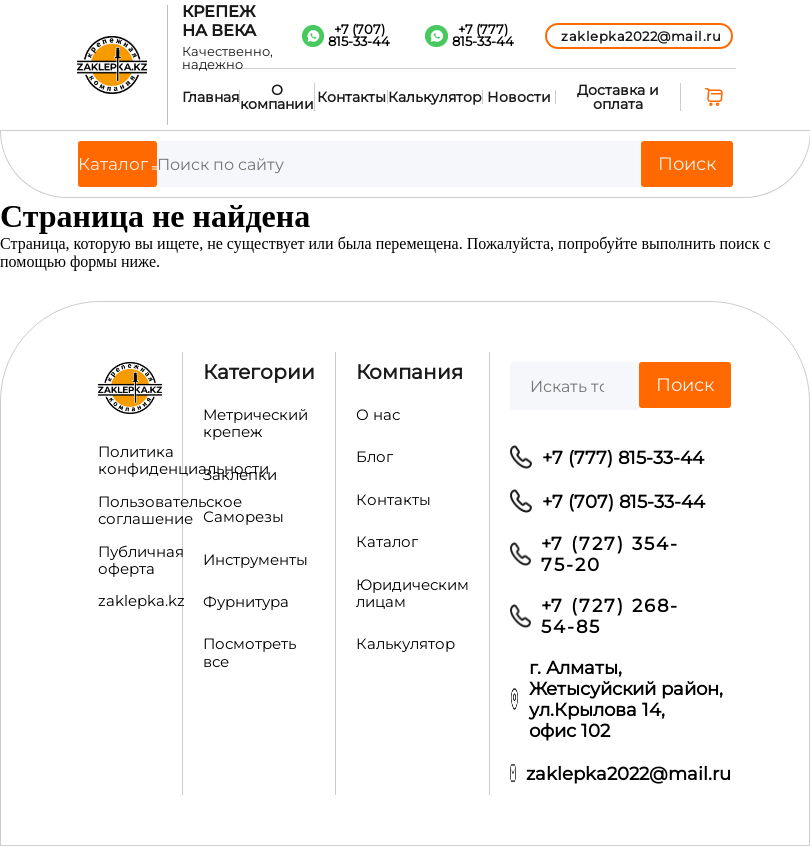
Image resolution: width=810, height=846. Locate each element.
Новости (519, 97)
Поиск (687, 164)
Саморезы (243, 517)
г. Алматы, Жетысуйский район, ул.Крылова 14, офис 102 (626, 699)
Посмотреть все (249, 652)
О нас (378, 415)
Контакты (351, 97)
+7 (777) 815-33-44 (623, 457)
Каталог (387, 542)
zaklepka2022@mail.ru (628, 773)
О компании (277, 97)
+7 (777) (483, 36)
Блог (374, 457)
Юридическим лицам (412, 593)
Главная (210, 97)
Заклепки (240, 475)
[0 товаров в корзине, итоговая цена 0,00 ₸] (716, 97)
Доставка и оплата (618, 97)
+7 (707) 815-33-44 (623, 501)
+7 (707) (359, 36)
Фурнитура (246, 602)
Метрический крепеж (255, 423)
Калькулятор (435, 97)
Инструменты (255, 560)
